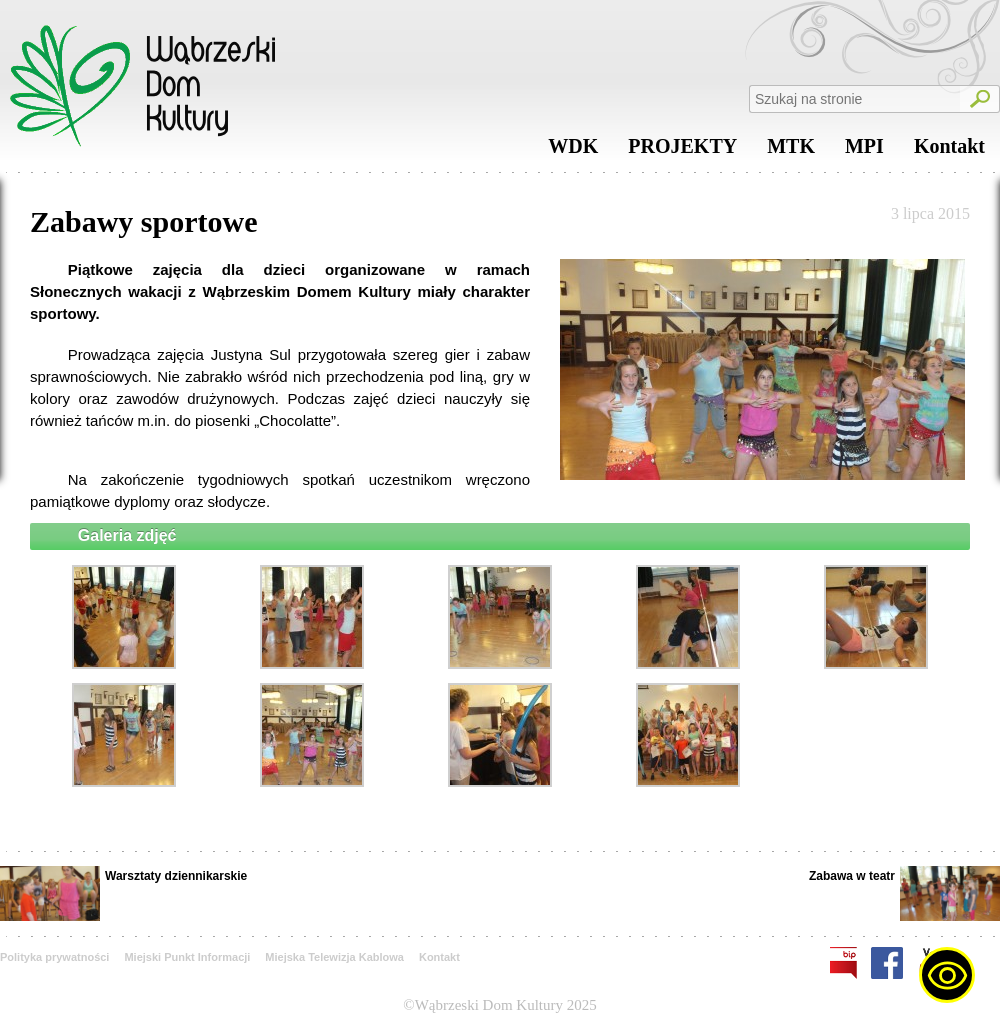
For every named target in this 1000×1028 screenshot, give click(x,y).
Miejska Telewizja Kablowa (334, 957)
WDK (573, 151)
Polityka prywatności (54, 957)
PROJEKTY (682, 151)
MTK (791, 151)
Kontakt (949, 151)
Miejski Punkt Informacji (187, 957)
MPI (864, 151)
